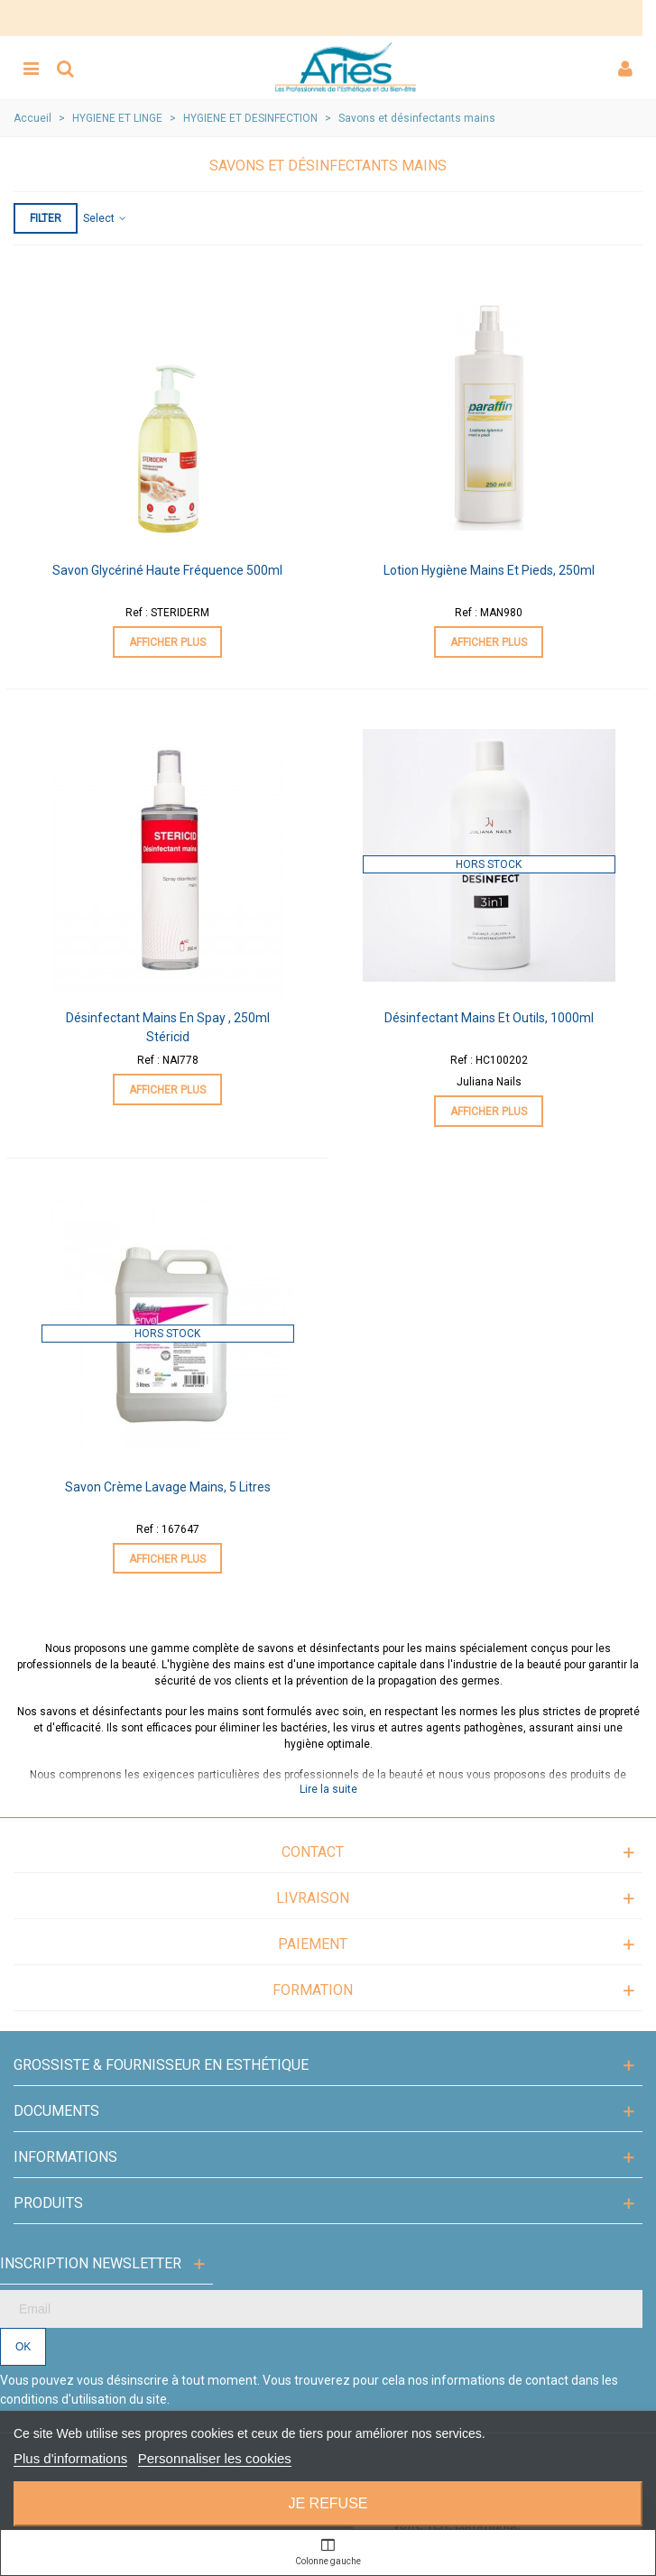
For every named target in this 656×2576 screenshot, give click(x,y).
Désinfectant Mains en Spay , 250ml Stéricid (168, 1027)
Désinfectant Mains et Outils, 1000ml (489, 1018)
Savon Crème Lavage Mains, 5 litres (168, 1487)
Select (105, 218)
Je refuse (327, 2503)
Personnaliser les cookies (214, 2458)
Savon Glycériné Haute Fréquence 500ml (167, 570)
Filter (45, 218)
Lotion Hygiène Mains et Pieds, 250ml (489, 570)
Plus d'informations (70, 2458)
